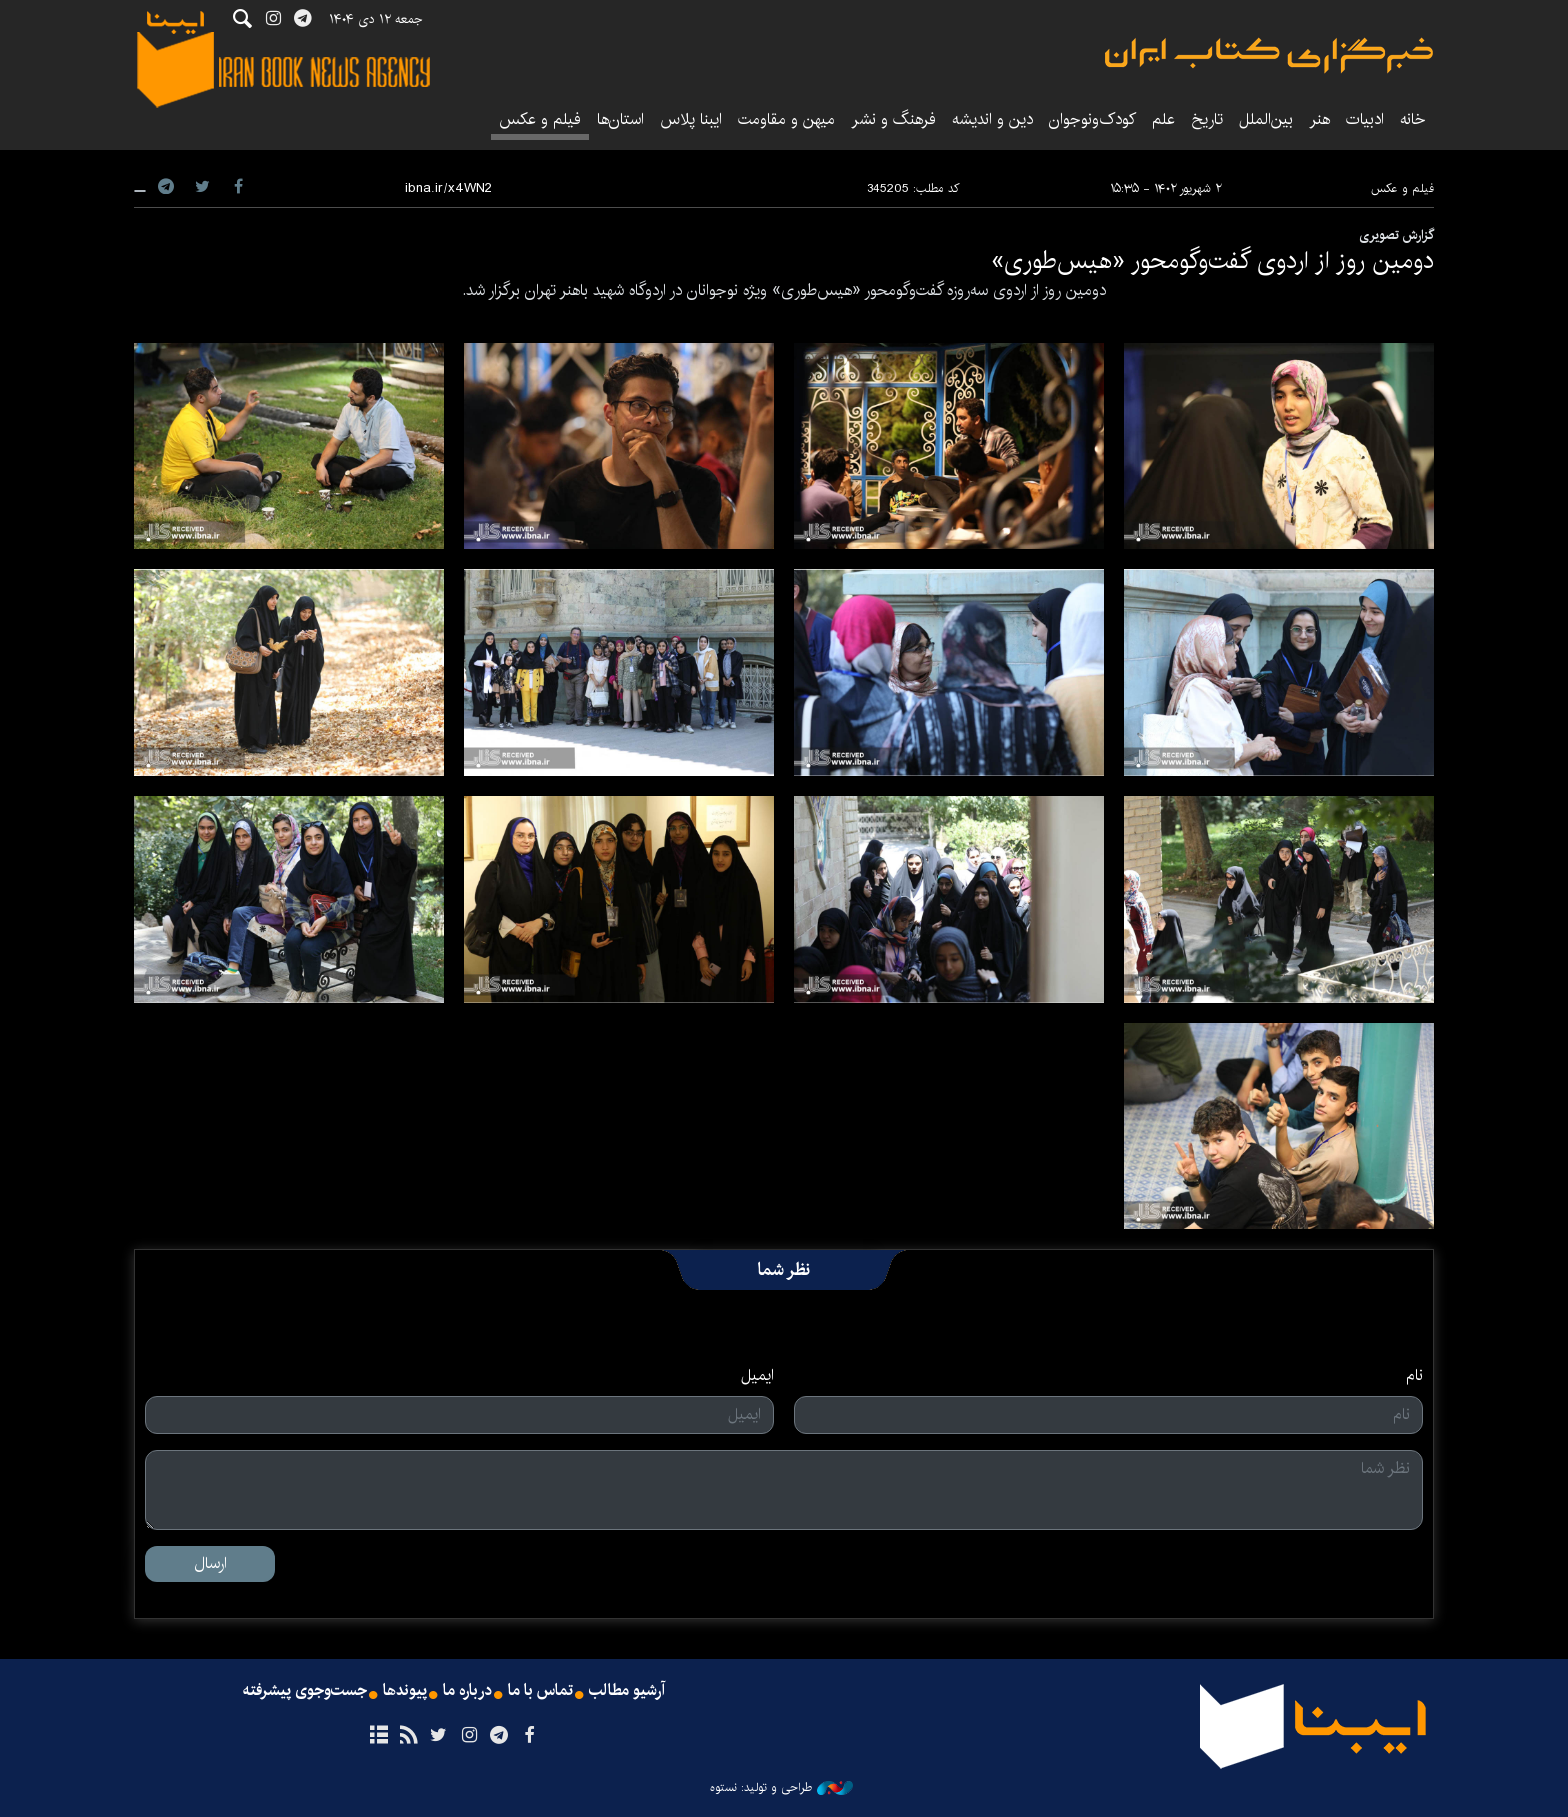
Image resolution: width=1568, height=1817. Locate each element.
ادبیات (1365, 119)
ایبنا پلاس (691, 119)
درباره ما (467, 1691)
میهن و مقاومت (786, 119)
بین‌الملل (1266, 119)
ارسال (210, 1563)
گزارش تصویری (1396, 235)
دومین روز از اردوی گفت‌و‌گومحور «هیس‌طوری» (1212, 261)
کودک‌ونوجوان (1092, 119)
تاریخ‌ (1207, 119)
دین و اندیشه (992, 119)
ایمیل (757, 1376)
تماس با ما (540, 1691)
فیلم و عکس (540, 119)
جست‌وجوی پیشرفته (305, 1691)
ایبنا (1269, 55)
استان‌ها (620, 119)
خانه (1413, 119)
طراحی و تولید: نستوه (781, 1788)
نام (1414, 1376)
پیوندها (405, 1691)
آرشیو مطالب (627, 1691)
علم (1163, 119)
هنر (1319, 119)
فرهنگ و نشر (893, 119)
